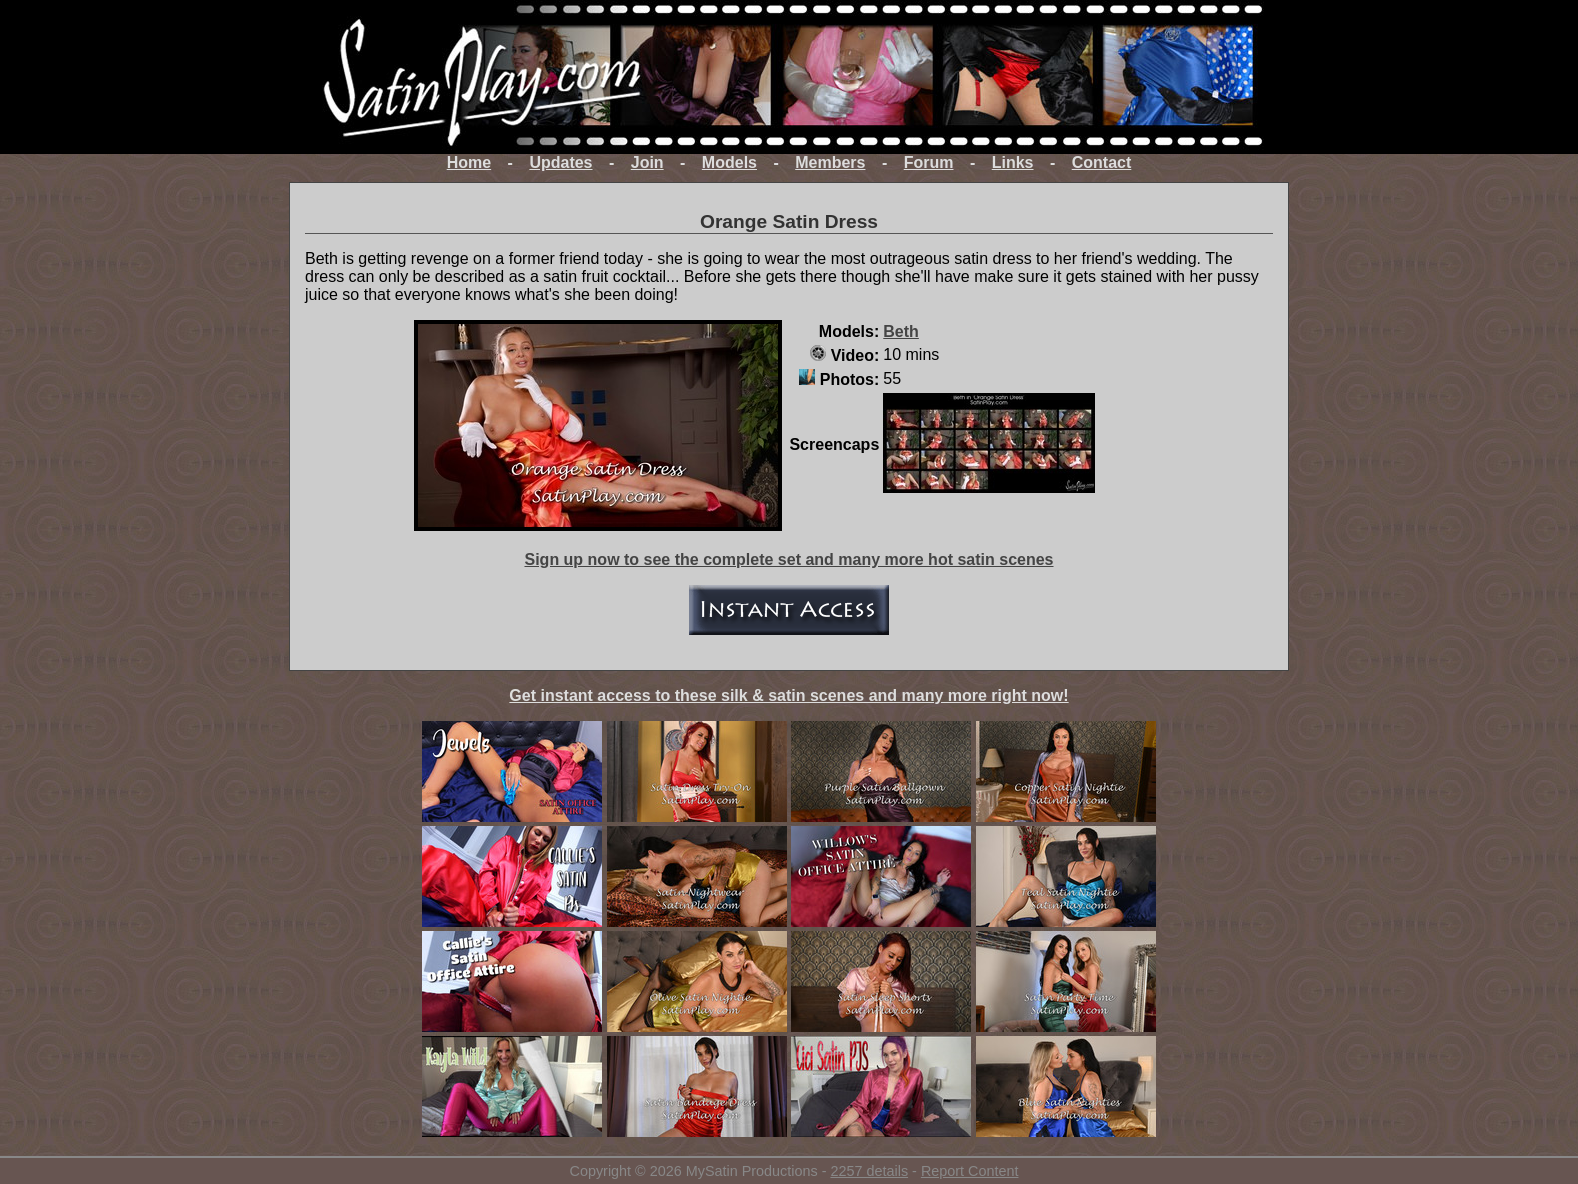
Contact (1102, 162)
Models (729, 162)
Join (647, 162)
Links (1013, 162)
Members (830, 162)
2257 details (869, 1171)
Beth (901, 331)
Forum (929, 162)
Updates (560, 162)
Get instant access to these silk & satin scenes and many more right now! (788, 695)
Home (469, 162)
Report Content (970, 1171)
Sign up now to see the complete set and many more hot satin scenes (788, 559)
